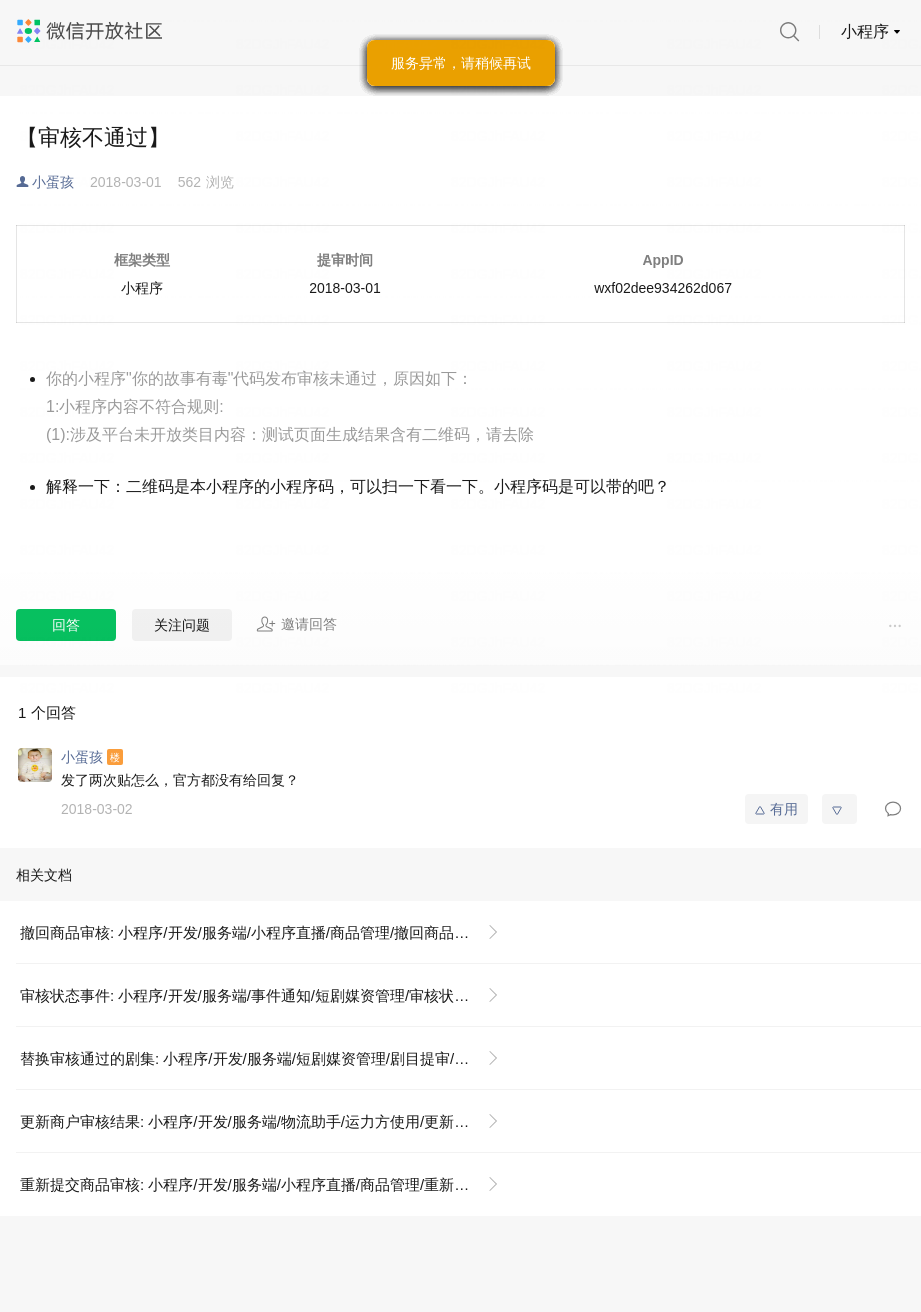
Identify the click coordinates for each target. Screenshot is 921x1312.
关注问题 (182, 625)
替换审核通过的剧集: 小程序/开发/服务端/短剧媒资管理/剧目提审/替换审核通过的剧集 (267, 1058)
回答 (66, 625)
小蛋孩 (53, 182)
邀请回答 (296, 624)
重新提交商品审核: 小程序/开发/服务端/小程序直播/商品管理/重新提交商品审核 (267, 1184)
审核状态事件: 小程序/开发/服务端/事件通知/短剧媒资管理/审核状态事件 (259, 995)
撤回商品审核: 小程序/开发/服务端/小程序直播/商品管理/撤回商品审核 (252, 932)
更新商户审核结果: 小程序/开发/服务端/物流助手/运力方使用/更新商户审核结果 (267, 1121)
